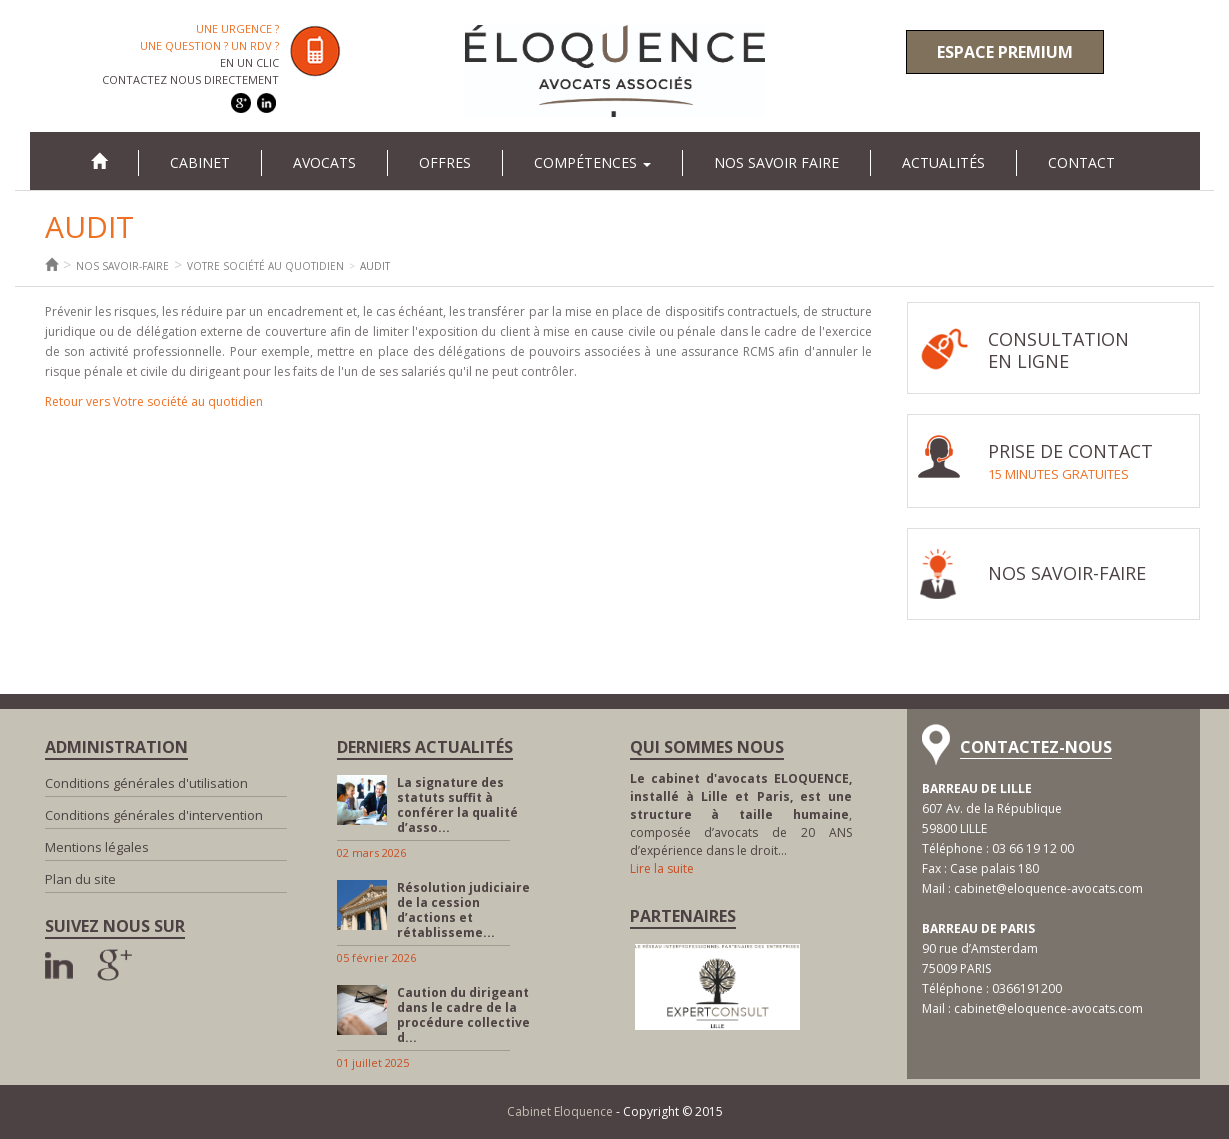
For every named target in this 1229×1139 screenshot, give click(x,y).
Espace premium (1005, 52)
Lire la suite (662, 868)
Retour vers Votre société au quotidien (154, 401)
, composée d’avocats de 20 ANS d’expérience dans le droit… (741, 814)
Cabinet (200, 162)
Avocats (324, 162)
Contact (1081, 162)
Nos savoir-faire (122, 266)
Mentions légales (97, 847)
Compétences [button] (592, 162)
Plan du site (80, 879)
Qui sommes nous (707, 747)
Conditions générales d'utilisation (146, 783)
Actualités (943, 162)
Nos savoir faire (776, 162)
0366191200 (1027, 988)
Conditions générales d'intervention (154, 815)
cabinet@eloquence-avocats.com (1048, 888)
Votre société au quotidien (265, 266)
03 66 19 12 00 (1033, 848)
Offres (445, 162)
